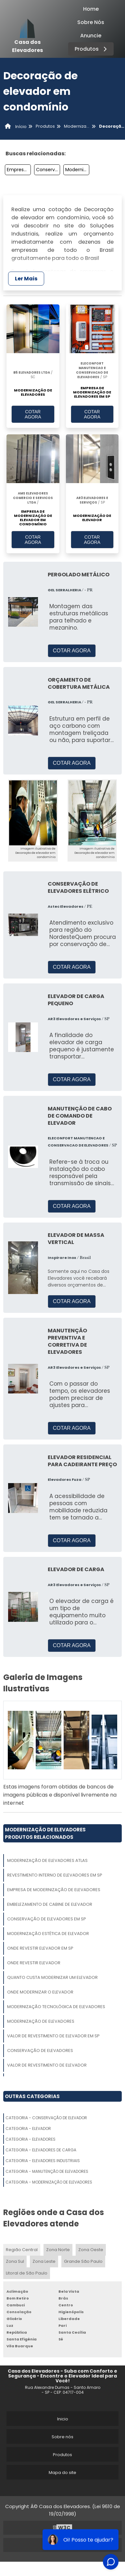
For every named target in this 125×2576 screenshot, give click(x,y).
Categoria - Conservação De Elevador (46, 2118)
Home (91, 9)
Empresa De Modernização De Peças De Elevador (19, 169)
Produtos (92, 49)
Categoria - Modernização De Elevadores (49, 2182)
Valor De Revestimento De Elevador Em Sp (53, 2036)
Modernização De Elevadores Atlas (47, 1860)
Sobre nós (62, 2437)
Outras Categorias (32, 2096)
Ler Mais (26, 278)
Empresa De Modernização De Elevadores (53, 1890)
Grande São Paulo (83, 2261)
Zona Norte (58, 2250)
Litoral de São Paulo (26, 2273)
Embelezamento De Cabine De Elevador (49, 1904)
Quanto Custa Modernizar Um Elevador (52, 1977)
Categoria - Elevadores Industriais (43, 2160)
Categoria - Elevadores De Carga (41, 2150)
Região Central (22, 2250)
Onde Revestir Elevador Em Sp (40, 1948)
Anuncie (90, 35)
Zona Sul (15, 2261)
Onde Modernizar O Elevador (40, 1992)
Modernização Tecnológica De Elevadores (56, 2007)
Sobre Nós (90, 22)
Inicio (62, 2419)
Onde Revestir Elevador (33, 1963)
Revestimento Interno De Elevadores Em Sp (54, 1875)
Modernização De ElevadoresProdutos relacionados (45, 1833)
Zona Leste (44, 2261)
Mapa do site (62, 2472)
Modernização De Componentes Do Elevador (77, 169)
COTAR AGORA (33, 414)
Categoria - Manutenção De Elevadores (47, 2171)
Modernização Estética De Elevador (48, 1933)
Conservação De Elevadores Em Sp (48, 169)
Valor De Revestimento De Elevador (47, 2065)
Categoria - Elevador (28, 2128)
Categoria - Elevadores (31, 2139)
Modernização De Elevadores (40, 2021)
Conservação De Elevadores (40, 2050)
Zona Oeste (90, 2250)
